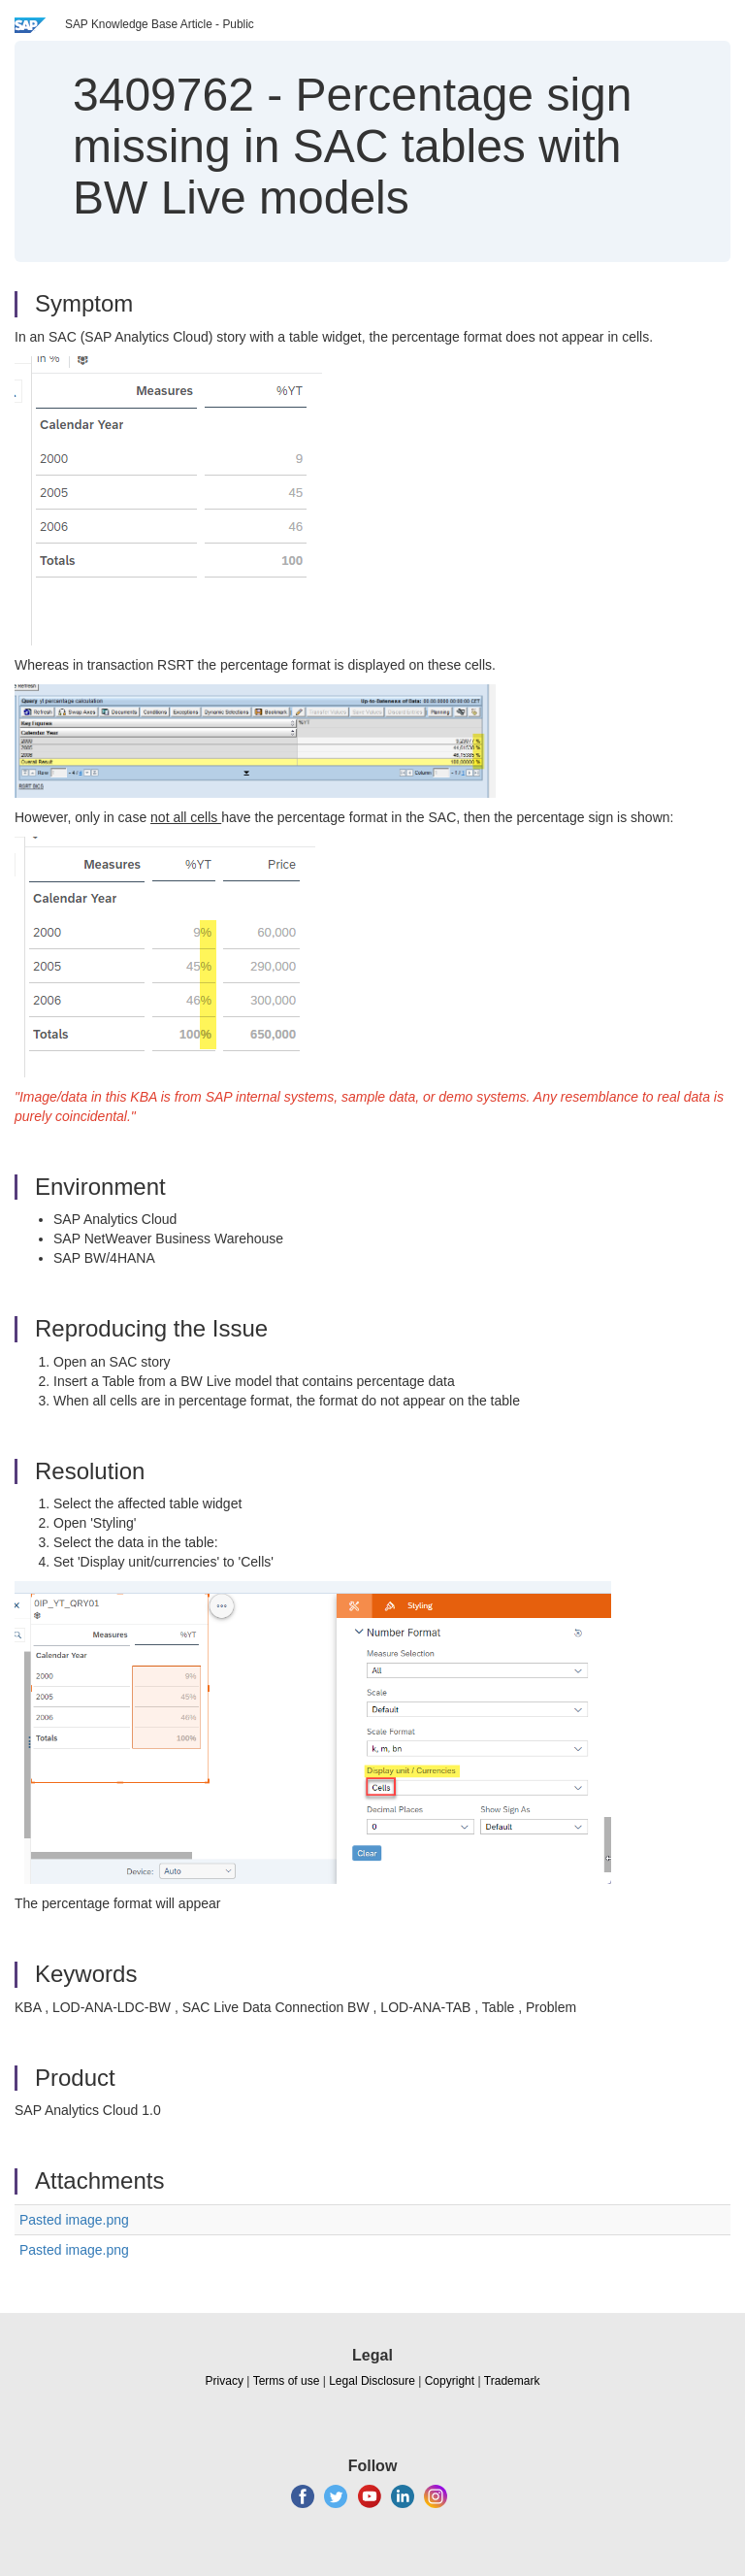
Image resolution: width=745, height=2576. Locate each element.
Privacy (224, 2381)
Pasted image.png (74, 2220)
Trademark (512, 2381)
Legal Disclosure (372, 2381)
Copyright (449, 2381)
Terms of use (286, 2381)
